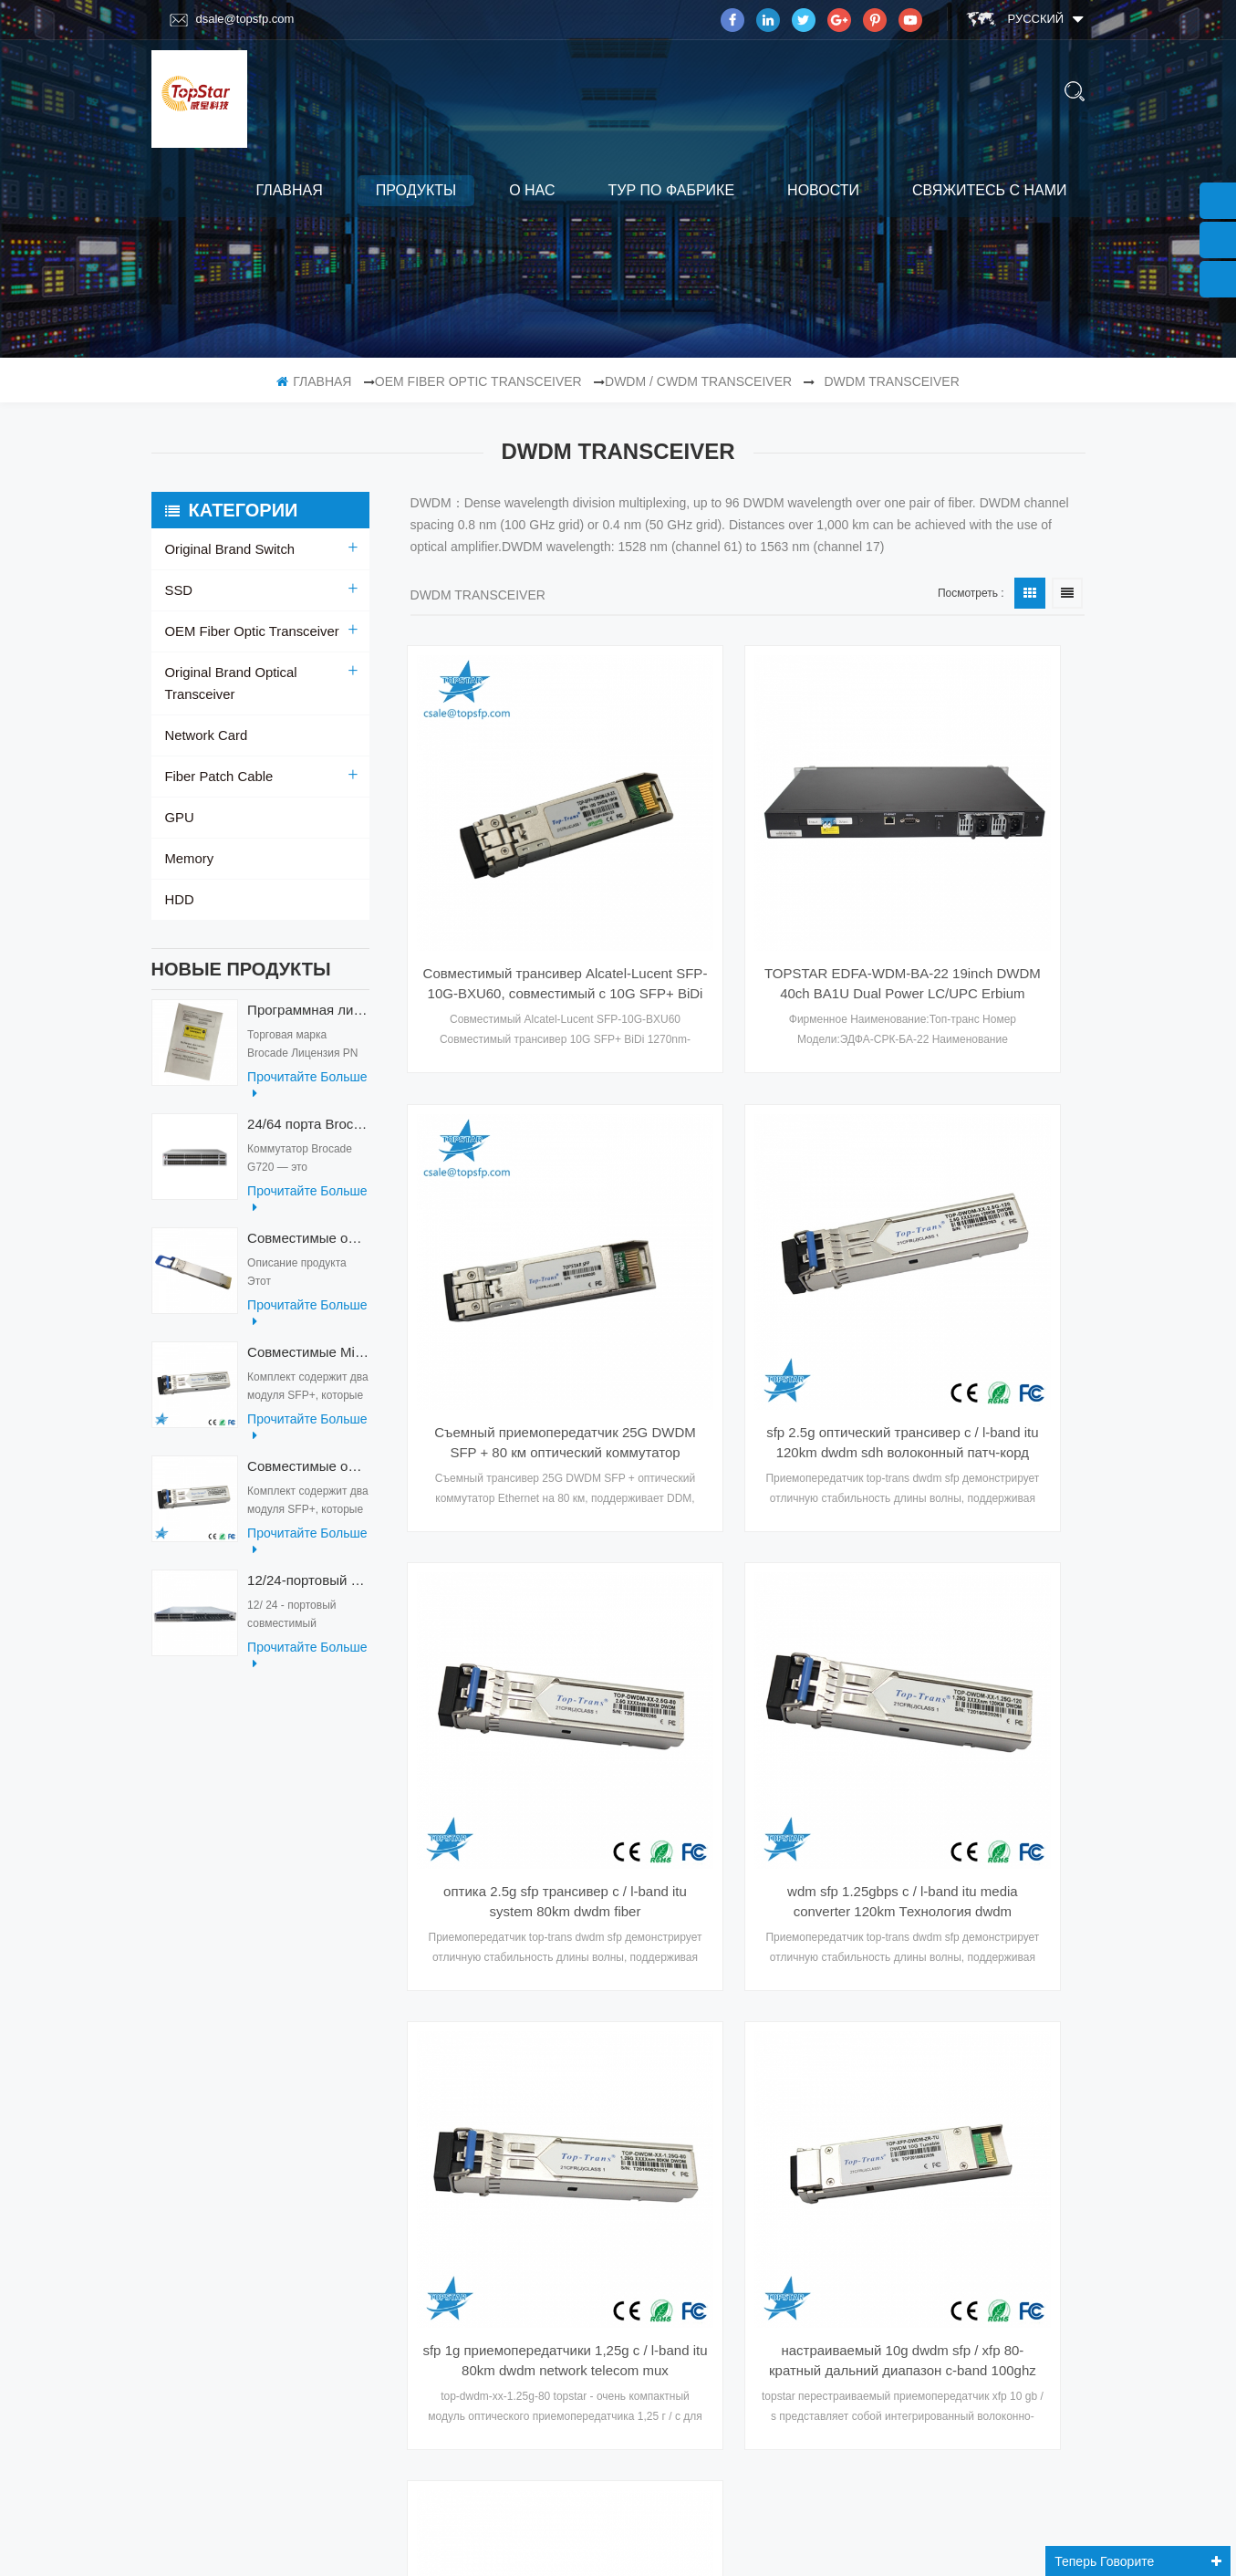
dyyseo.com (864, 2542)
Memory (188, 836)
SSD (178, 590)
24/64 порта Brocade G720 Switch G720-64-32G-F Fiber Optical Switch (308, 1111)
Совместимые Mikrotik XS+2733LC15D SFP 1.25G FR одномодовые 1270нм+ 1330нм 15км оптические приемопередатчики (308, 1339)
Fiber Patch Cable (216, 754)
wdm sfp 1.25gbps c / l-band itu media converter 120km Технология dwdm (981, 1220)
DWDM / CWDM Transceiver (698, 381)
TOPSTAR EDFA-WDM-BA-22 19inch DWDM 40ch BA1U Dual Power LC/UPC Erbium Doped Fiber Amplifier (747, 873)
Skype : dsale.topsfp (951, 2160)
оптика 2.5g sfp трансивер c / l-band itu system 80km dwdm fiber (748, 1220)
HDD (178, 878)
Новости (823, 190)
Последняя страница (873, 1698)
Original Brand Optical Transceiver (262, 672)
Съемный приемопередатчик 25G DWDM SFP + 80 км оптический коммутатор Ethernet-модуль (981, 873)
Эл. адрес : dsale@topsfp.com (979, 2123)
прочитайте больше (307, 1072)
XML (177, 2037)
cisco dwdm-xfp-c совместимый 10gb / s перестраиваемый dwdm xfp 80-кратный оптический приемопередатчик (981, 1567)
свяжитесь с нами (989, 190)
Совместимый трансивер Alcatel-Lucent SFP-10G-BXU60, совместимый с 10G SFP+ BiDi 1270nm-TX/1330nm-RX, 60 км (513, 873)
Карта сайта (203, 2108)
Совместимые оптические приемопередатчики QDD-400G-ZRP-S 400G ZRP (308, 1225)
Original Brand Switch (226, 549)
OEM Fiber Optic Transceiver (478, 381)
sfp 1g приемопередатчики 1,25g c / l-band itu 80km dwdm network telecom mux (513, 1567)
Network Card (204, 713)
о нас (532, 190)
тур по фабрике (671, 190)
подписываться (669, 2392)
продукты (416, 190)
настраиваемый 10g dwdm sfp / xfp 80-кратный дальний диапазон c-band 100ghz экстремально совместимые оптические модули (747, 1567)
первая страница (611, 1698)
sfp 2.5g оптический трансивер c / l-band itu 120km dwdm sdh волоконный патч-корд (513, 1220)
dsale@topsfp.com (232, 19)
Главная (288, 190)
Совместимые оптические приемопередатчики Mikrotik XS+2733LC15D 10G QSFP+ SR (308, 1453)
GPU (178, 795)
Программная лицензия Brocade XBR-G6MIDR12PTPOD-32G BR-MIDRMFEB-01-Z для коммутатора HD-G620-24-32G (308, 997)
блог (180, 2073)
